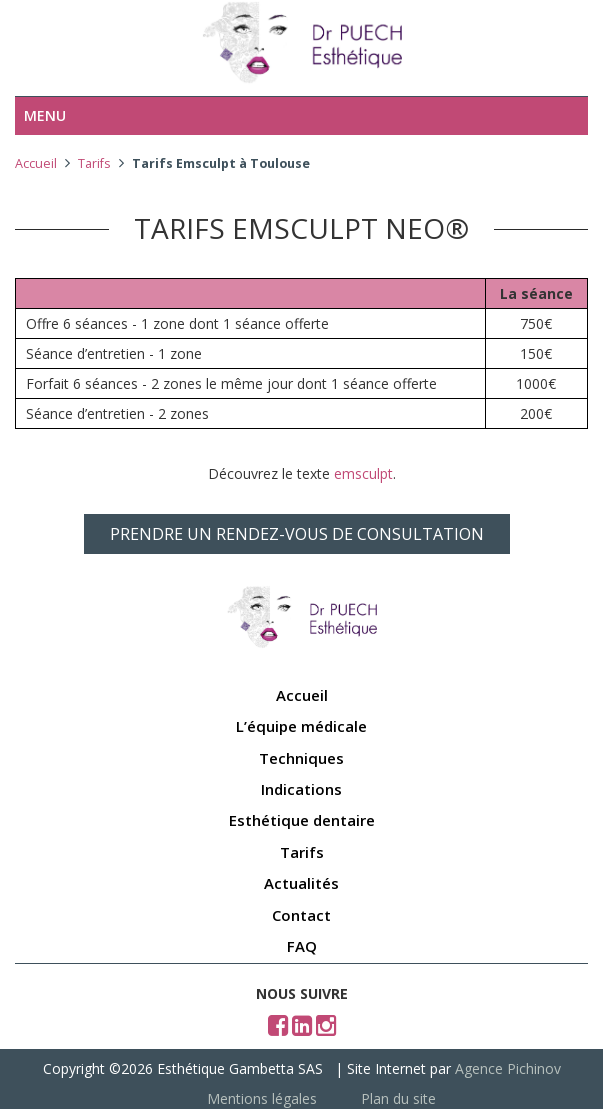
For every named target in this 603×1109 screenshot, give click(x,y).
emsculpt (363, 473)
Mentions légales (262, 1098)
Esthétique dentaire (302, 820)
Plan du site (398, 1098)
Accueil (36, 163)
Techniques (301, 758)
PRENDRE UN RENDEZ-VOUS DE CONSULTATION (297, 534)
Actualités (301, 883)
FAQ (302, 946)
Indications (301, 789)
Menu (45, 115)
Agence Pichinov (508, 1068)
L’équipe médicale (301, 726)
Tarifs (94, 163)
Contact (301, 915)
